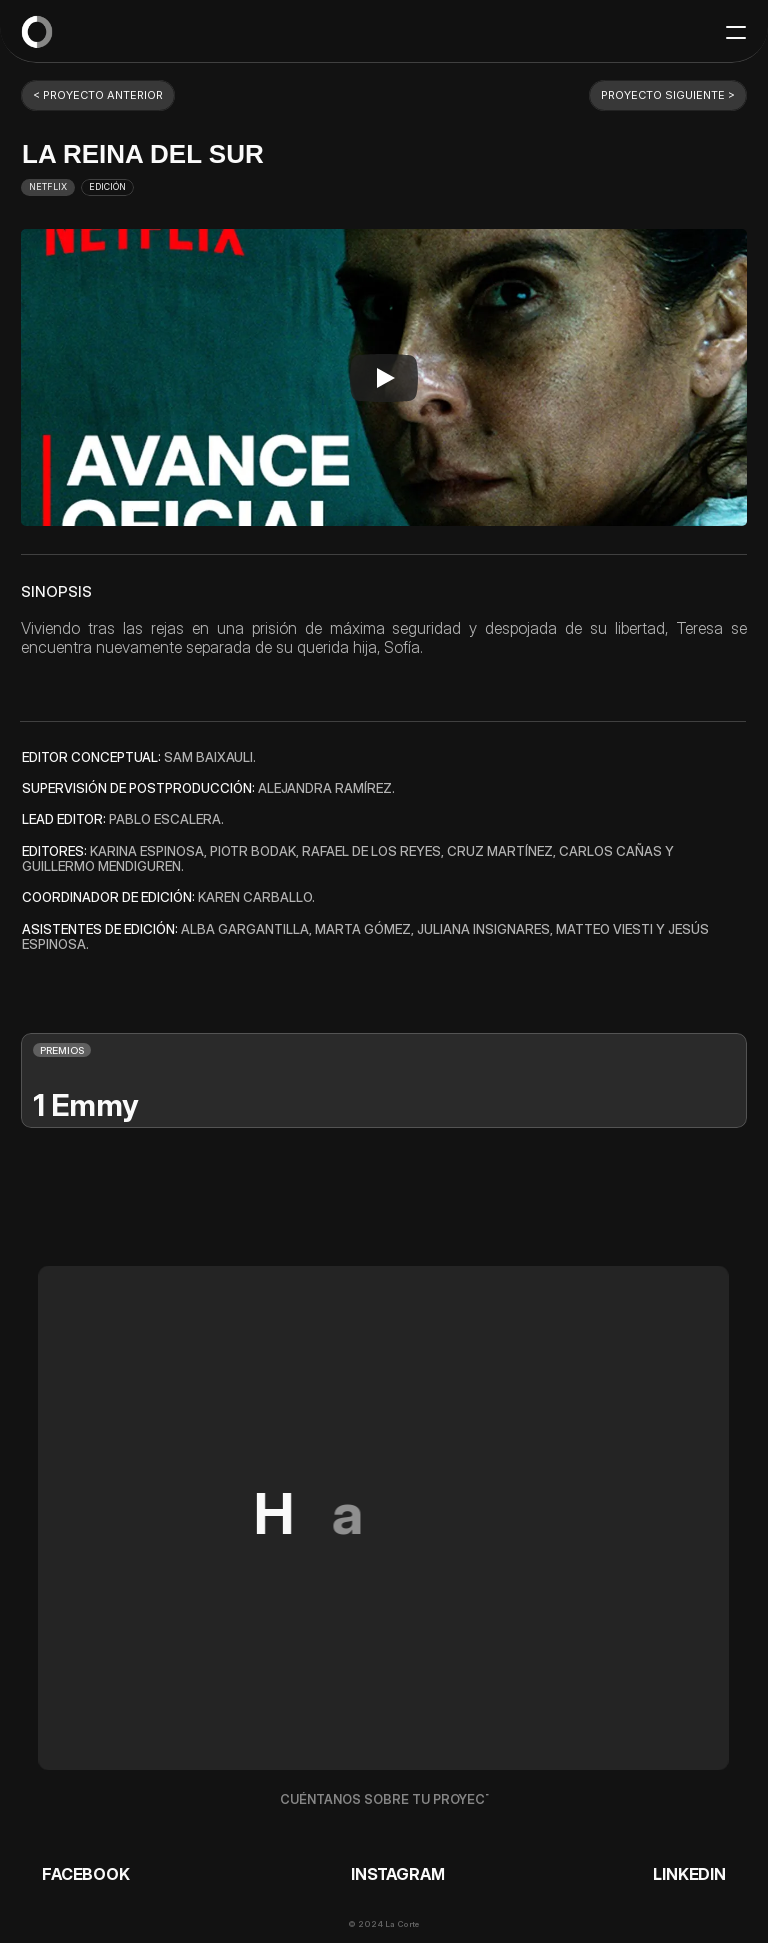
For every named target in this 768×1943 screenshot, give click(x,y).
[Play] (384, 378)
